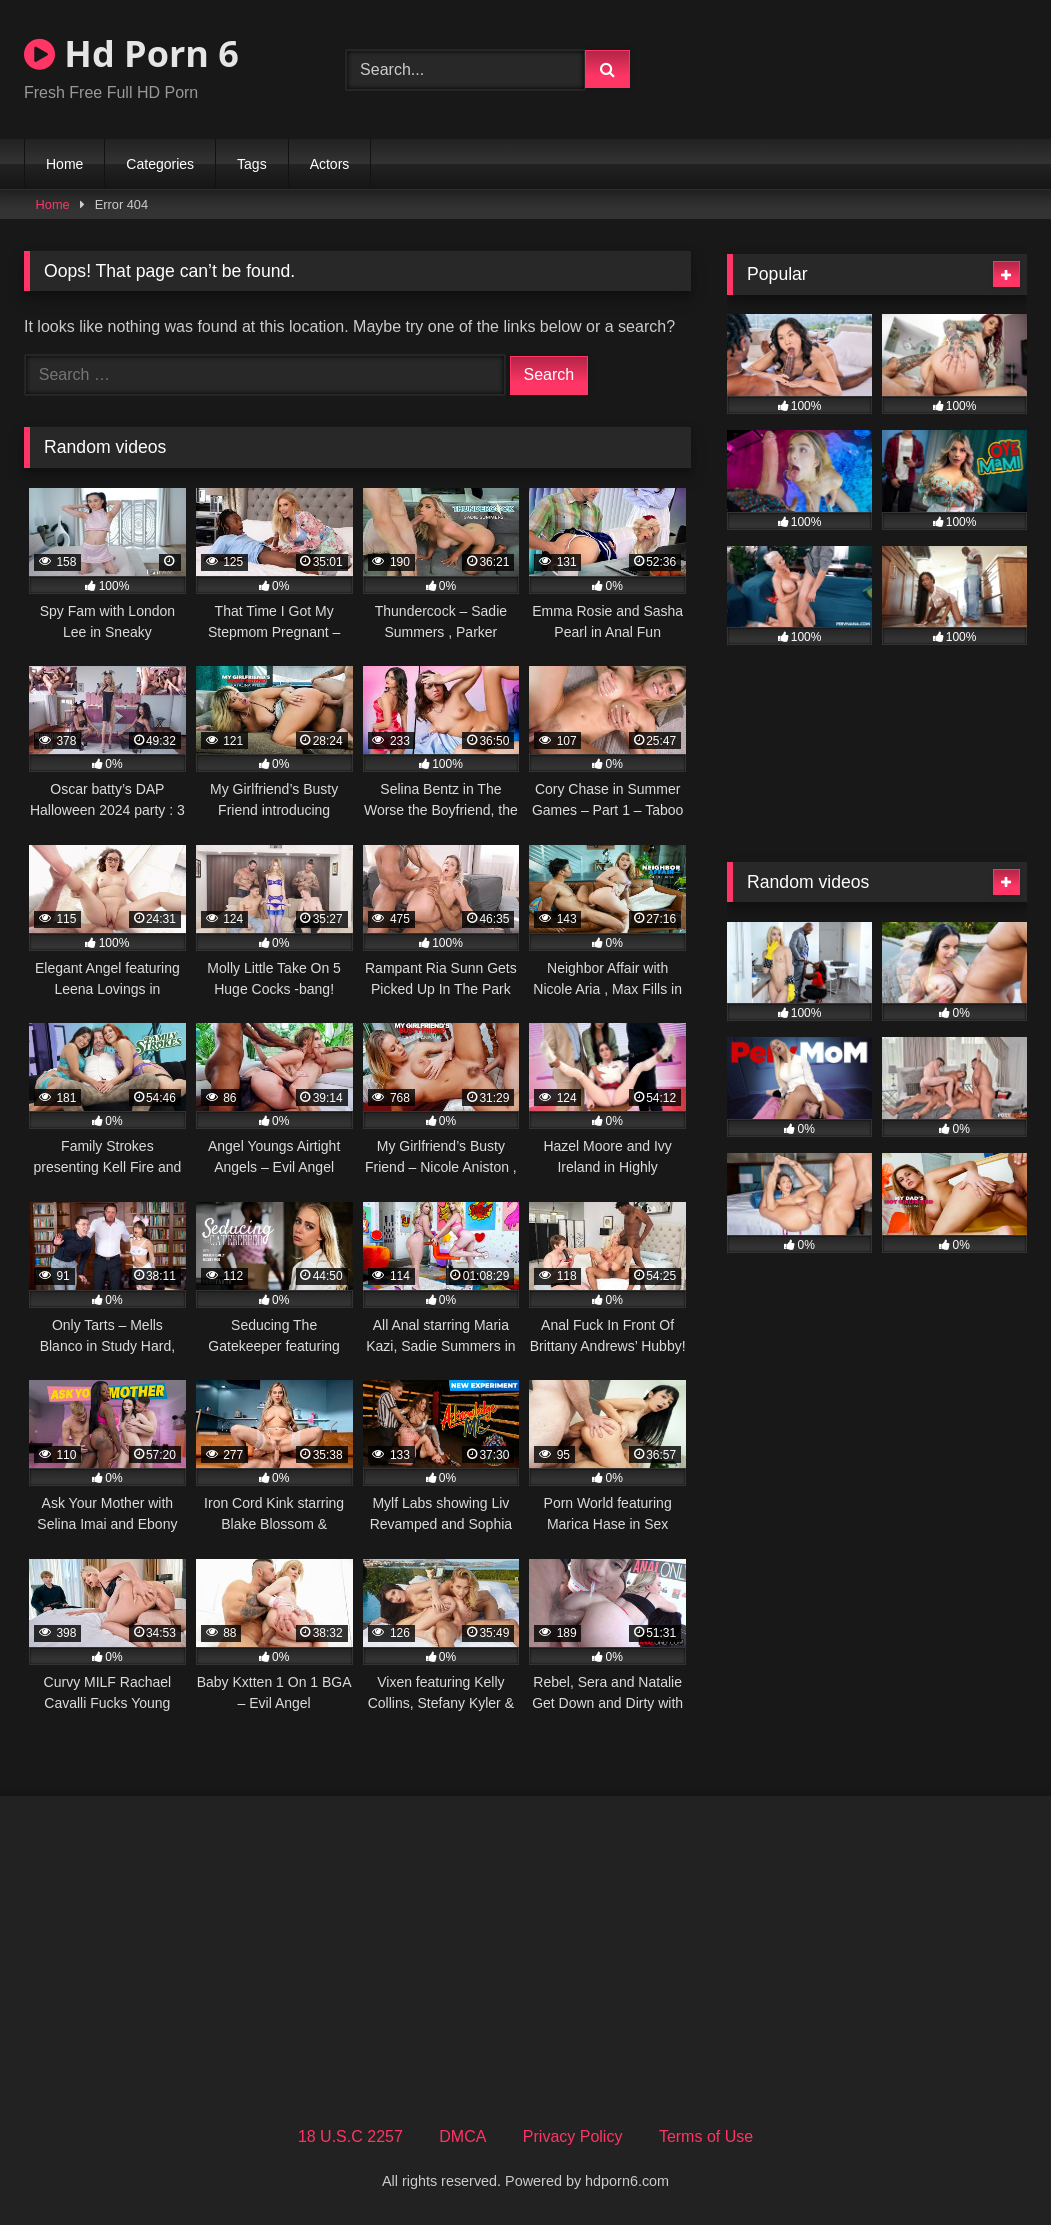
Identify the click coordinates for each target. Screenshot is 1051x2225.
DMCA (462, 2136)
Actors (330, 164)
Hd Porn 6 (131, 53)
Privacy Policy (573, 2136)
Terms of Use (706, 2136)
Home (64, 164)
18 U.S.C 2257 (350, 2136)
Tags (252, 164)
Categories (160, 164)
